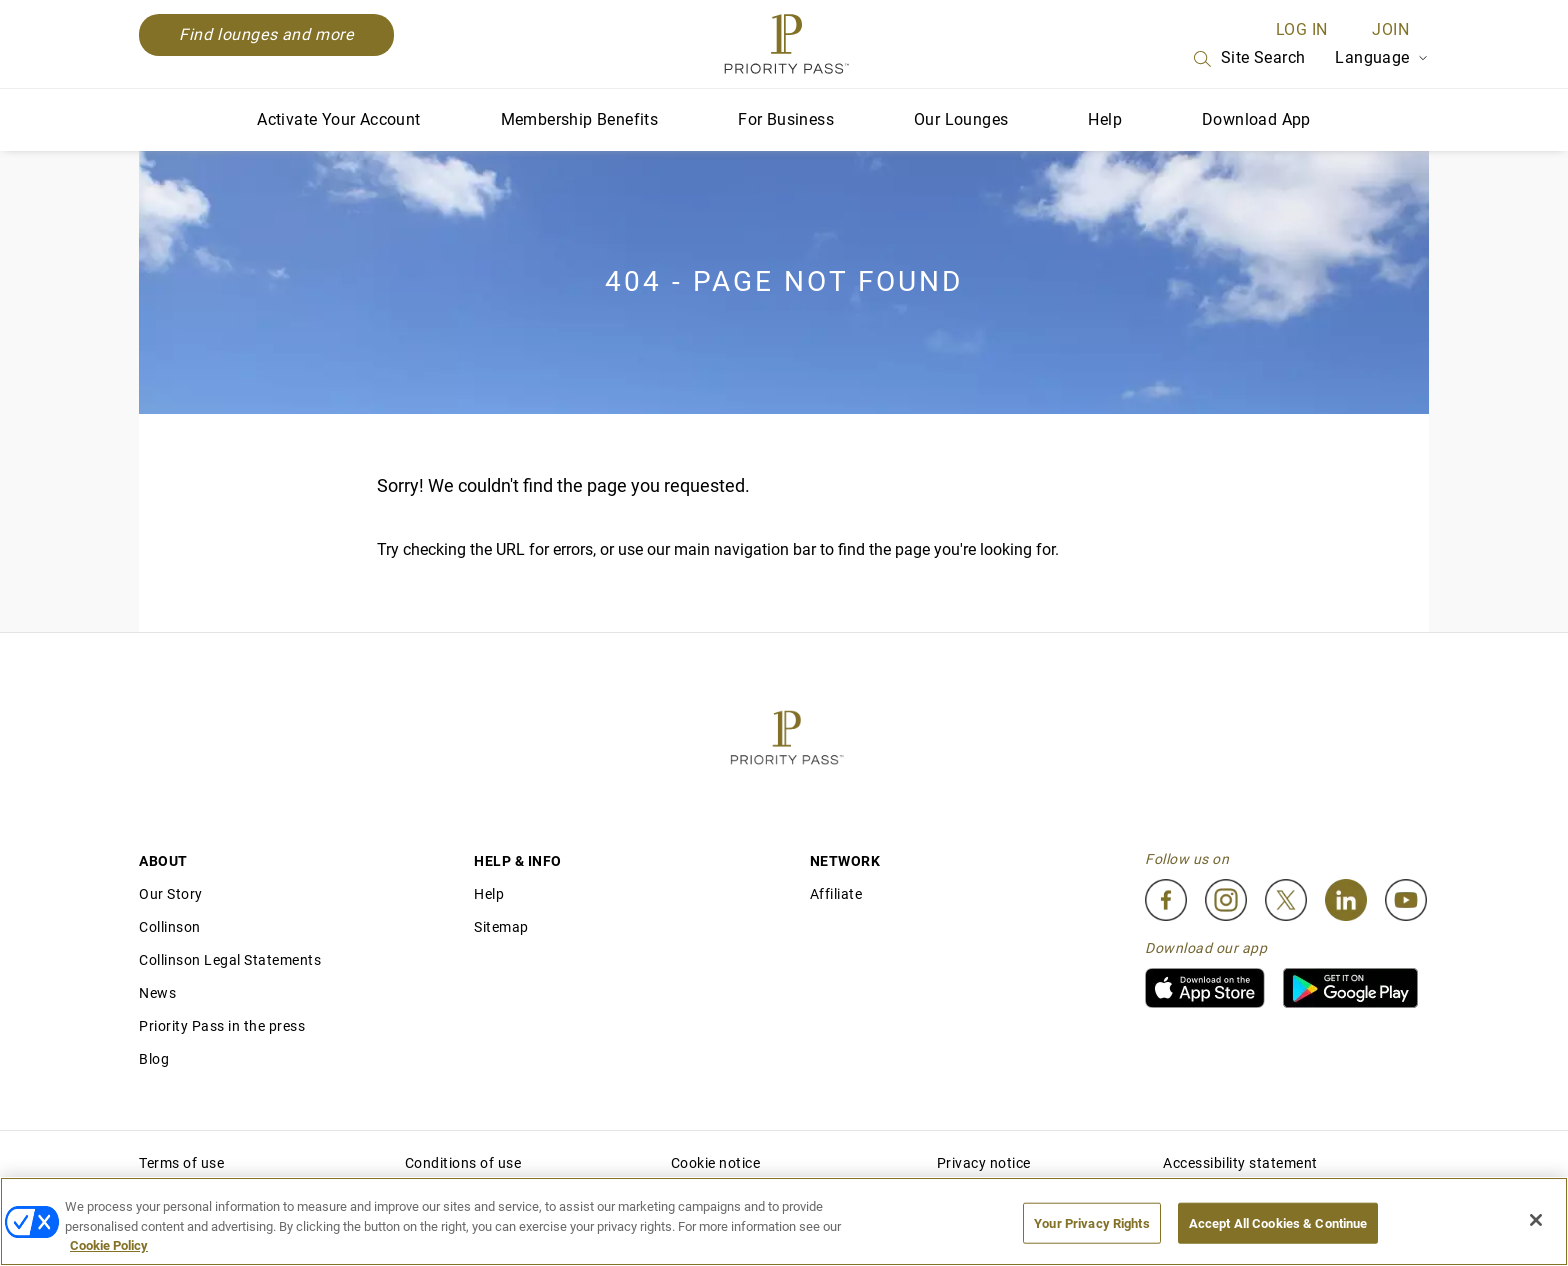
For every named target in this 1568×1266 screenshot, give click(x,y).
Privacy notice (984, 1163)
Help (1105, 119)
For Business (786, 119)
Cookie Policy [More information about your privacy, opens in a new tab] (109, 1245)
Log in (1301, 29)
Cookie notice (716, 1163)
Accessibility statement (1240, 1163)
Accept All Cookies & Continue (1278, 1222)
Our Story (171, 894)
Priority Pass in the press (222, 1026)
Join (1390, 29)
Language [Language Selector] (1382, 57)
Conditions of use (463, 1163)
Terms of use (181, 1163)
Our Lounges (961, 119)
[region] (784, 1221)
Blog (154, 1059)
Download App (1256, 119)
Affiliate (836, 894)
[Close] (1536, 1220)
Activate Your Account (338, 119)
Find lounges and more (266, 34)
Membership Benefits (580, 119)
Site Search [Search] (1248, 59)
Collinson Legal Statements (230, 960)
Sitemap (501, 927)
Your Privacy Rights (1091, 1222)
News (157, 993)
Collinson (170, 927)
